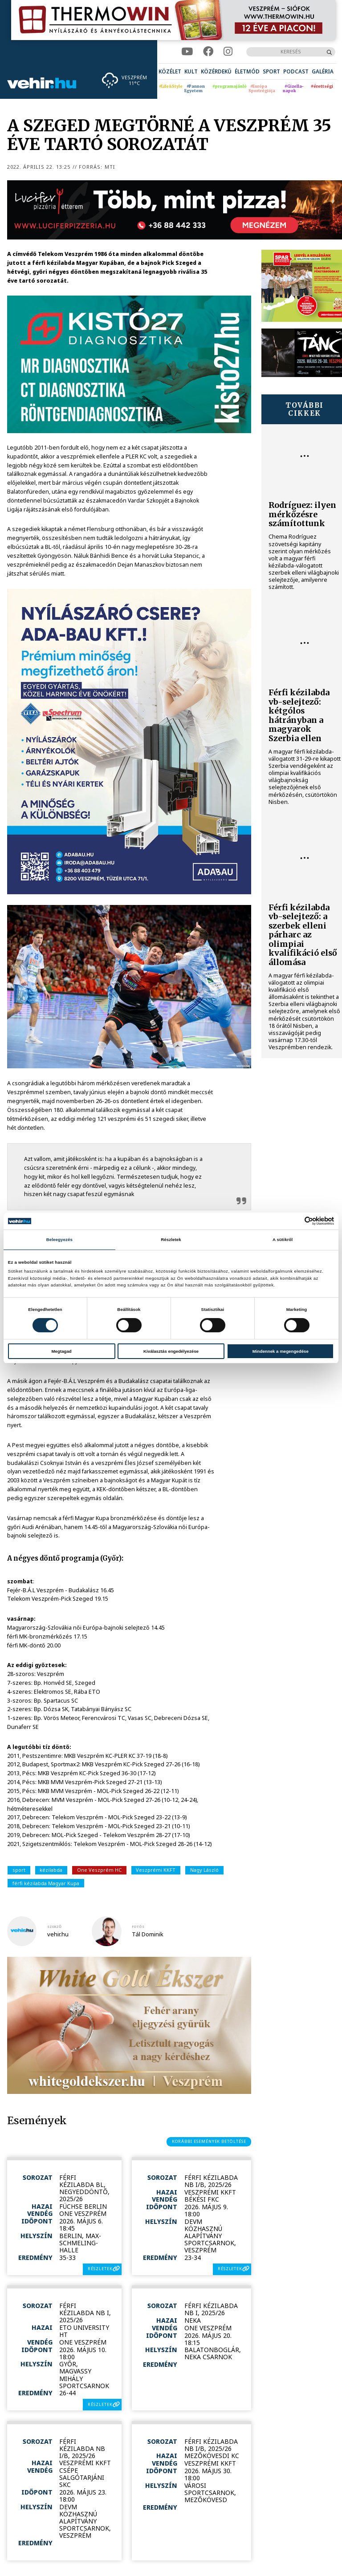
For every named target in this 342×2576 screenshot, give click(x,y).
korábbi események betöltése (209, 2141)
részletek (100, 2269)
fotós (138, 1926)
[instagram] (228, 51)
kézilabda (51, 1869)
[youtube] (187, 51)
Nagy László (204, 1869)
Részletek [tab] (171, 1239)
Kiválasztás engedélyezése (171, 1351)
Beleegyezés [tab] (59, 1239)
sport (18, 1869)
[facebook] (208, 51)
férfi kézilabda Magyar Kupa (45, 1883)
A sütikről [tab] (283, 1239)
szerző (54, 1926)
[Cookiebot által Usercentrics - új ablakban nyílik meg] (295, 1221)
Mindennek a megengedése (280, 1351)
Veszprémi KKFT (155, 1869)
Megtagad (62, 1351)
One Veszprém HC (99, 1869)
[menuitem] (170, 71)
